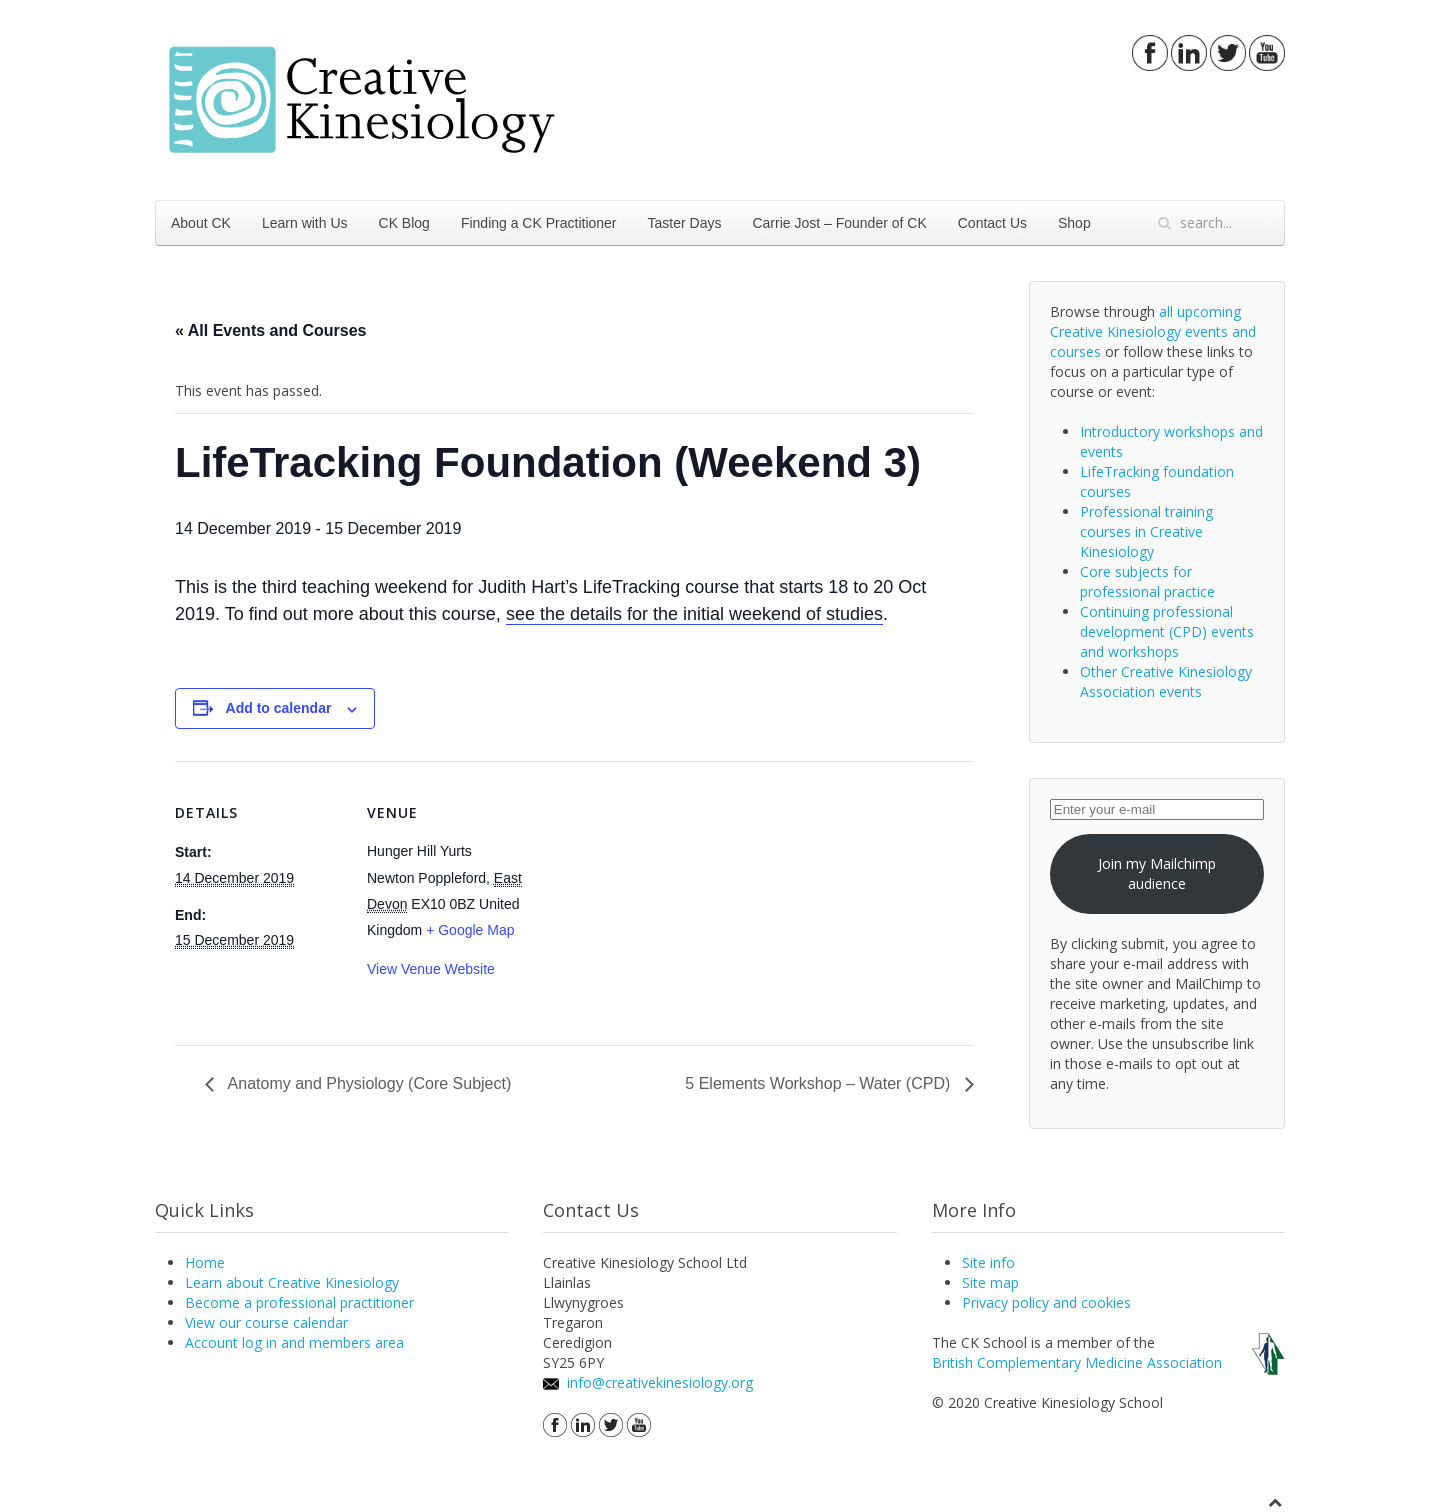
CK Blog (404, 223)
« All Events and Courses (270, 330)
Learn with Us (305, 223)
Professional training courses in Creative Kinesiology (1146, 531)
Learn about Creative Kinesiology (292, 1282)
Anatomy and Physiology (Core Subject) (367, 1083)
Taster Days (685, 223)
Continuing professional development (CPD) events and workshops (1167, 631)
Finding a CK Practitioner (539, 223)
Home (205, 1262)
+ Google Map (470, 930)
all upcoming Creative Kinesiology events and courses (1153, 331)
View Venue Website (431, 969)
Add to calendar (279, 708)
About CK (201, 223)
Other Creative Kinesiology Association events (1166, 681)
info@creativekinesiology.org (660, 1382)
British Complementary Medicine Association (1077, 1362)
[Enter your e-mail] (1157, 809)
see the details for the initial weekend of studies (694, 614)
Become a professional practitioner (299, 1302)
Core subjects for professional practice (1147, 581)
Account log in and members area (294, 1342)
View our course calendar (266, 1322)
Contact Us (992, 223)
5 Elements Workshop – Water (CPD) (819, 1083)
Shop (1074, 223)
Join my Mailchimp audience (1157, 873)
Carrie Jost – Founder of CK (839, 223)
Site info (988, 1262)
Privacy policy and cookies (1046, 1302)
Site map (990, 1282)
